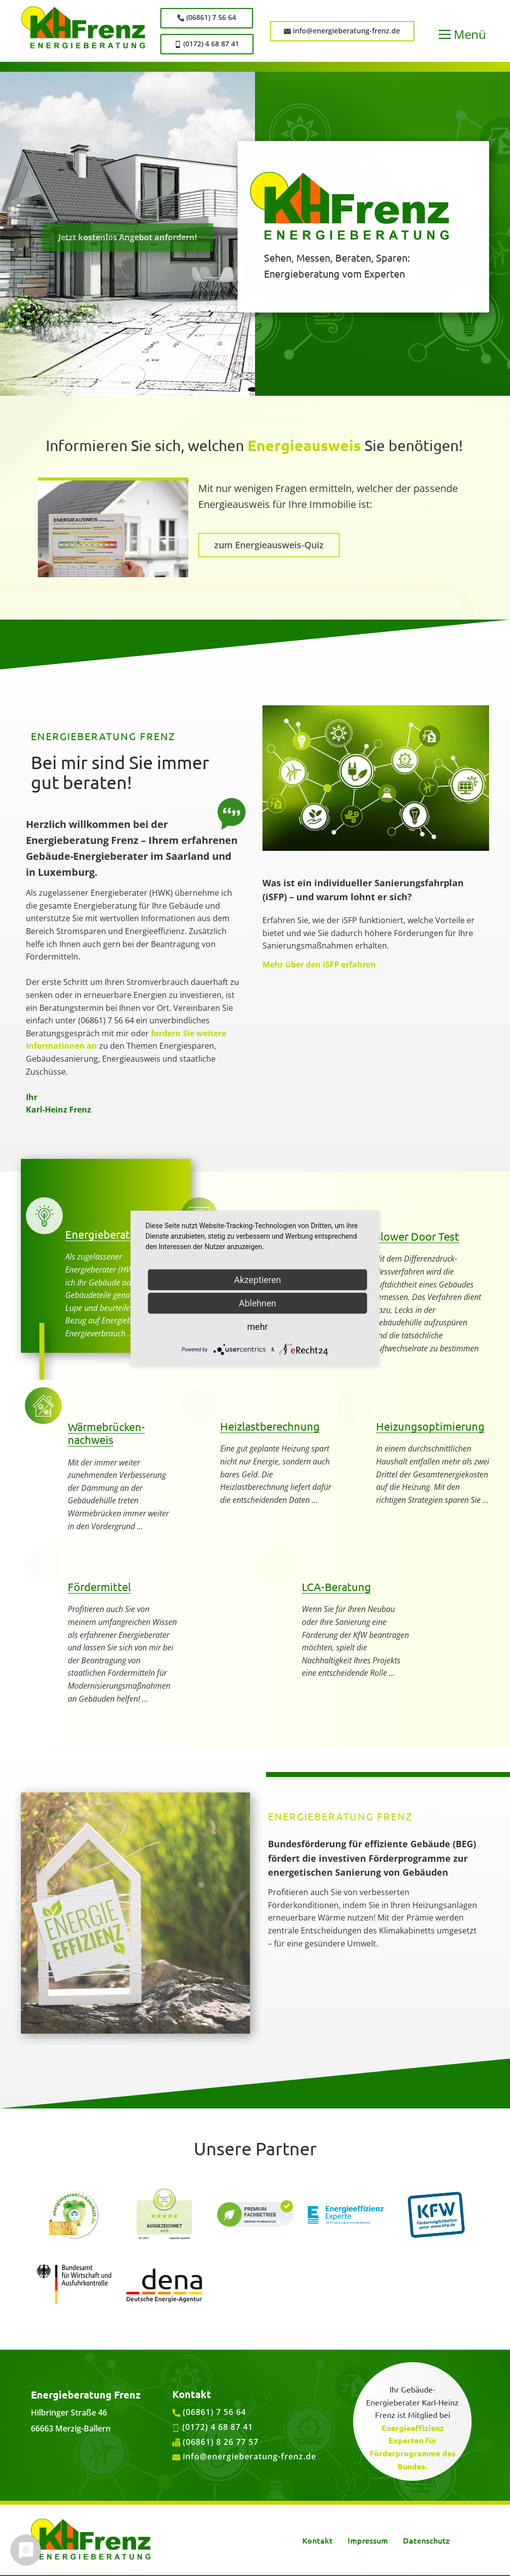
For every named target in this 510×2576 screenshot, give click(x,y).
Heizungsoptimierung (430, 1426)
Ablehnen (257, 1303)
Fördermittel (99, 1586)
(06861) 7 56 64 (206, 17)
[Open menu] (462, 34)
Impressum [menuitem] (368, 2540)
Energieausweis (304, 445)
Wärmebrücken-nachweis (106, 1433)
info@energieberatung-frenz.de (342, 31)
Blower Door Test (416, 1236)
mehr (257, 1326)
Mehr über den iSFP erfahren (319, 964)
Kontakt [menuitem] (317, 2540)
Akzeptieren (257, 1280)
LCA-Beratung (336, 1586)
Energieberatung (107, 1234)
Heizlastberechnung (270, 1426)
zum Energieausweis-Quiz (269, 545)
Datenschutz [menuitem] (426, 2540)
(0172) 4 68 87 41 (206, 44)
